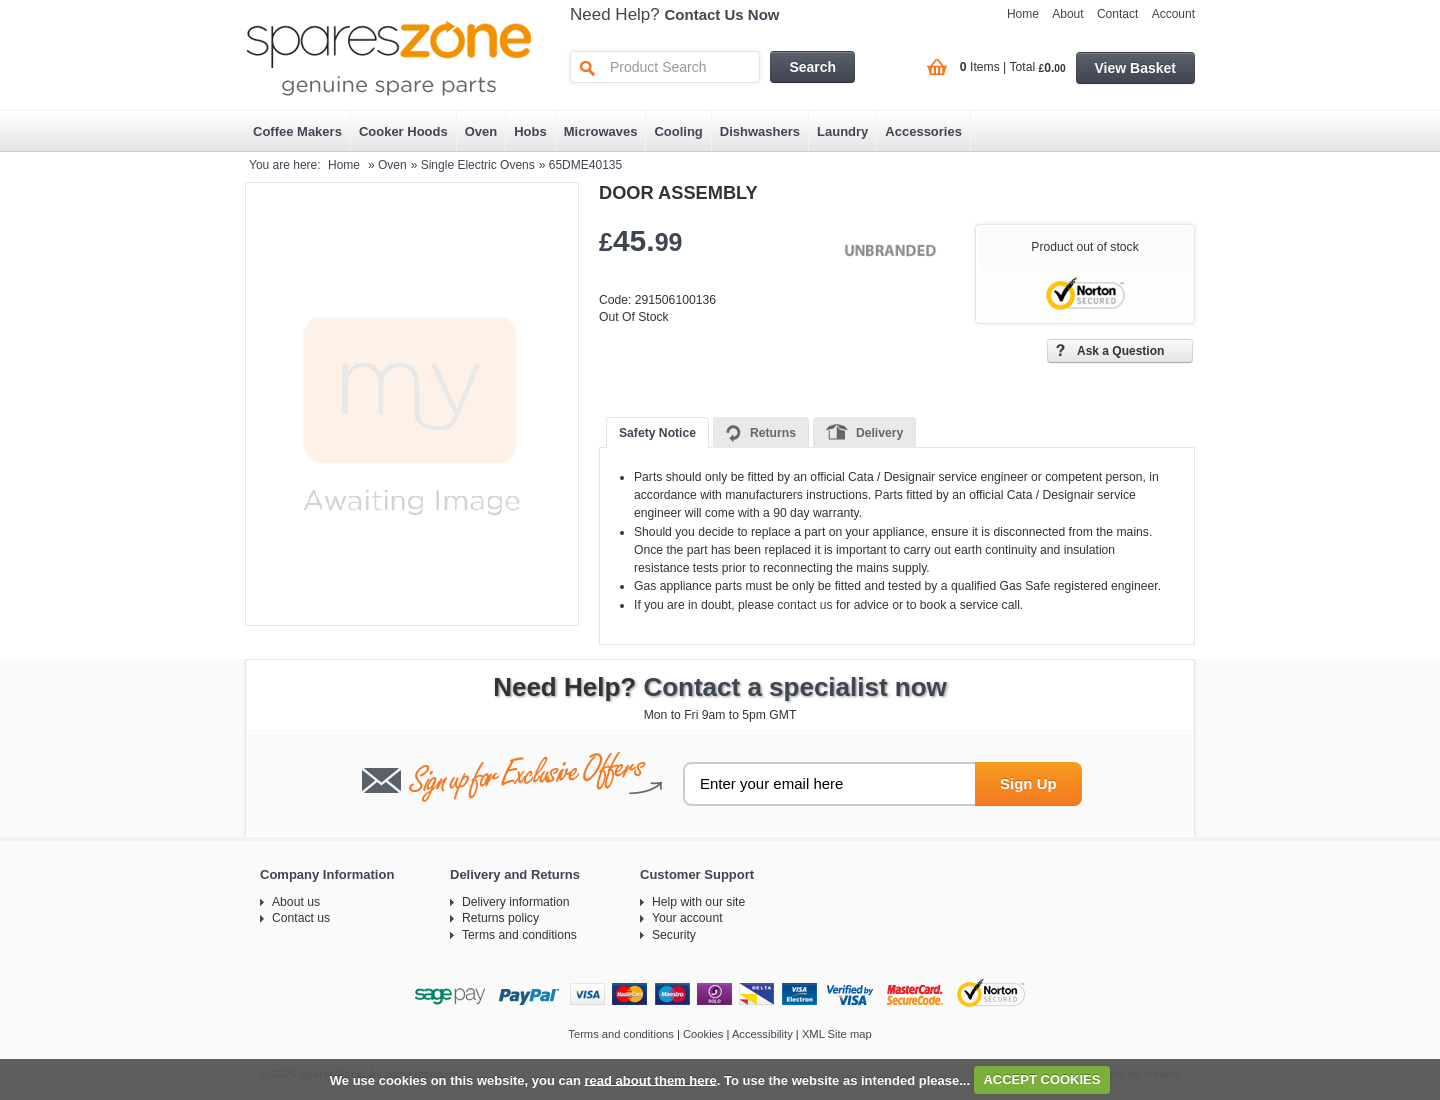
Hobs (530, 131)
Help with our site (698, 902)
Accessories (923, 131)
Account (1173, 14)
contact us (804, 605)
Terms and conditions (519, 935)
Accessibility (762, 1034)
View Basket (1135, 68)
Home (1023, 14)
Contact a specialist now (794, 687)
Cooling (678, 131)
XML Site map (837, 1034)
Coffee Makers (297, 131)
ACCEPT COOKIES (1041, 1079)
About (1067, 14)
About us (296, 902)
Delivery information (515, 902)
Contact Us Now (722, 14)
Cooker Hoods (403, 131)
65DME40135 (585, 165)
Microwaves (601, 131)
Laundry (842, 131)
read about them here (651, 1079)
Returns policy (500, 918)
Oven (481, 131)
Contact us (301, 918)
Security (674, 935)
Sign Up (1028, 783)
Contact (1117, 14)
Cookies (703, 1034)
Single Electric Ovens (478, 165)
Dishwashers (760, 131)
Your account (687, 918)
